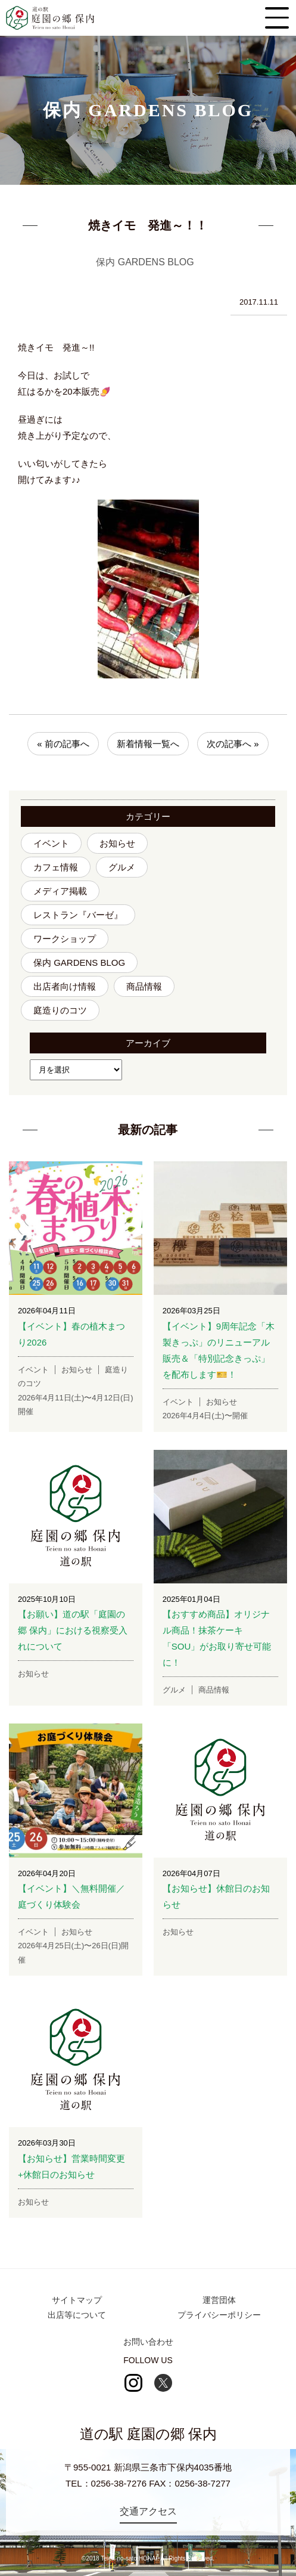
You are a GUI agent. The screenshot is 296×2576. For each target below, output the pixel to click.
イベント (51, 843)
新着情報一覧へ (148, 744)
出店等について (77, 2315)
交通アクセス (148, 2511)
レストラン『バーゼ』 (78, 915)
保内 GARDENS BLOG (79, 962)
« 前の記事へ (63, 744)
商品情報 (144, 986)
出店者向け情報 (64, 986)
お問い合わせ (148, 2341)
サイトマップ (77, 2300)
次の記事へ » (233, 744)
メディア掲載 (60, 891)
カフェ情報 (55, 867)
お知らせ (117, 843)
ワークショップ (64, 939)
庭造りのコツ (60, 1010)
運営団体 (219, 2300)
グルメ (121, 867)
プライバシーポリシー (219, 2315)
